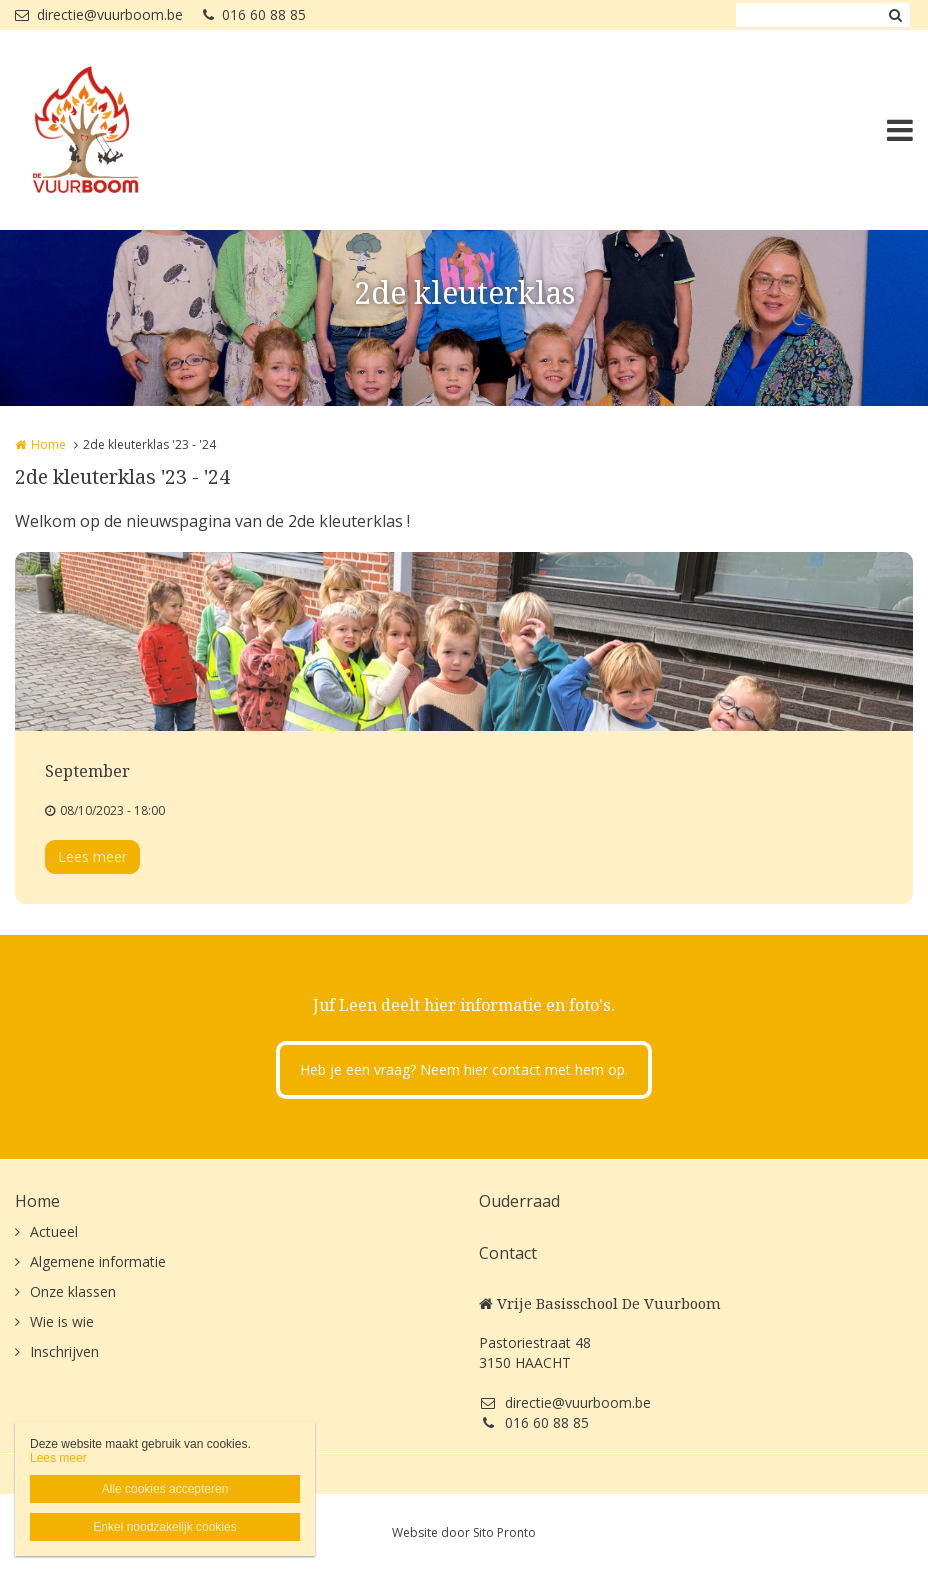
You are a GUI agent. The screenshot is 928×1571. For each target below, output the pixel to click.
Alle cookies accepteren (165, 1489)
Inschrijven (64, 1351)
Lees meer (92, 856)
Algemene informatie (98, 1261)
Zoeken (895, 15)
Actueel (54, 1231)
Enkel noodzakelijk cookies (164, 1527)
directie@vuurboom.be (99, 14)
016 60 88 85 (254, 14)
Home (48, 444)
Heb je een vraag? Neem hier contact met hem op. (464, 1069)
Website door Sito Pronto (464, 1532)
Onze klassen (73, 1291)
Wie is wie (62, 1321)
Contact (508, 1253)
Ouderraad (519, 1201)
